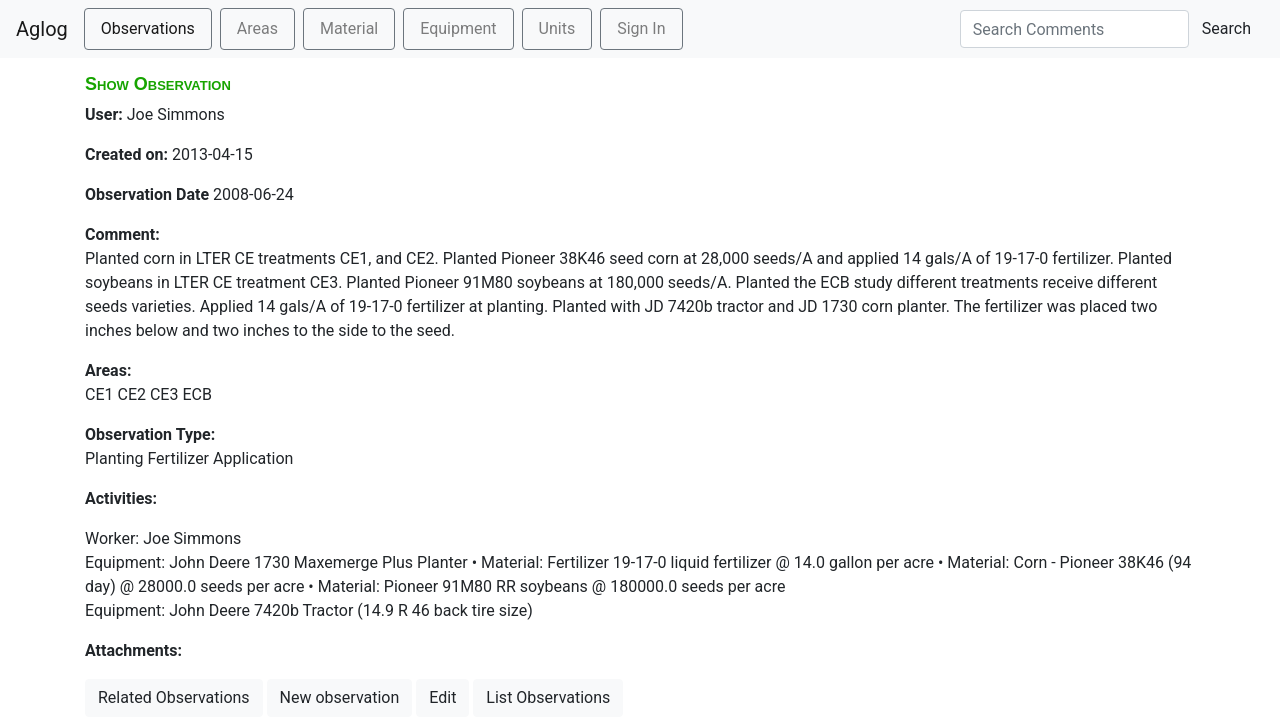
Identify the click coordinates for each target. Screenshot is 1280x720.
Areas (257, 28)
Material (349, 28)
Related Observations (174, 697)
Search (1226, 28)
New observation (340, 697)
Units (557, 28)
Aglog (42, 29)
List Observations (548, 697)
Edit (442, 697)
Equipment (458, 28)
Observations (148, 28)
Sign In (641, 28)
